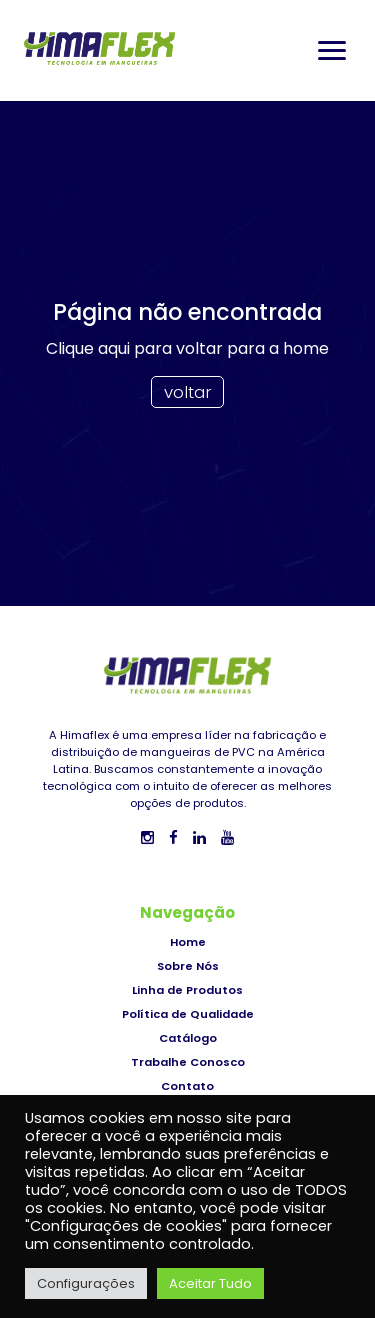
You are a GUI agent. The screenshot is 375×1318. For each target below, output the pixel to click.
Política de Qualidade (188, 1014)
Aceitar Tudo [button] (210, 1283)
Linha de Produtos (187, 990)
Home (188, 942)
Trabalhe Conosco (188, 1062)
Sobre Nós (188, 966)
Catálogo (188, 1038)
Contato (187, 1086)
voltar (188, 392)
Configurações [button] (86, 1283)
